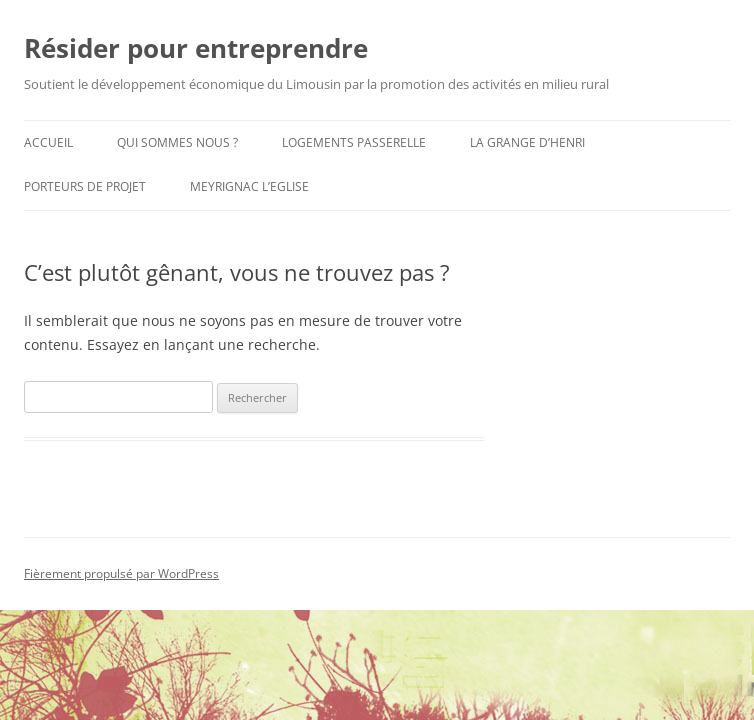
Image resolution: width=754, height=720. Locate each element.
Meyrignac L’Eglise (249, 186)
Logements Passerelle (354, 142)
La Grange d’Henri (527, 142)
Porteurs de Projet (85, 186)
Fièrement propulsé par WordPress (121, 573)
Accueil (48, 142)
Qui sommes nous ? (177, 142)
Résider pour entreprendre (196, 48)
